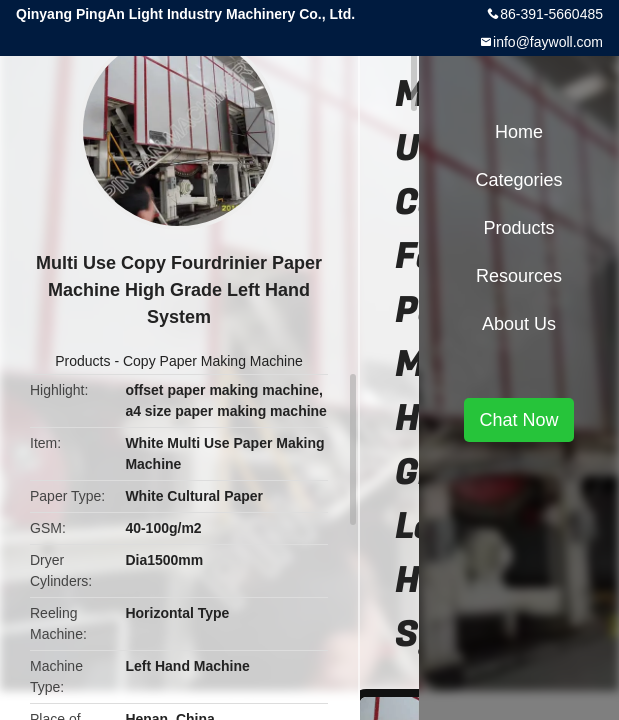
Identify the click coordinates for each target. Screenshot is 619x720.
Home (519, 132)
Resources (519, 276)
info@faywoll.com (548, 42)
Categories (518, 180)
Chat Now (518, 420)
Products (82, 361)
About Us (519, 324)
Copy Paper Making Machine (213, 361)
